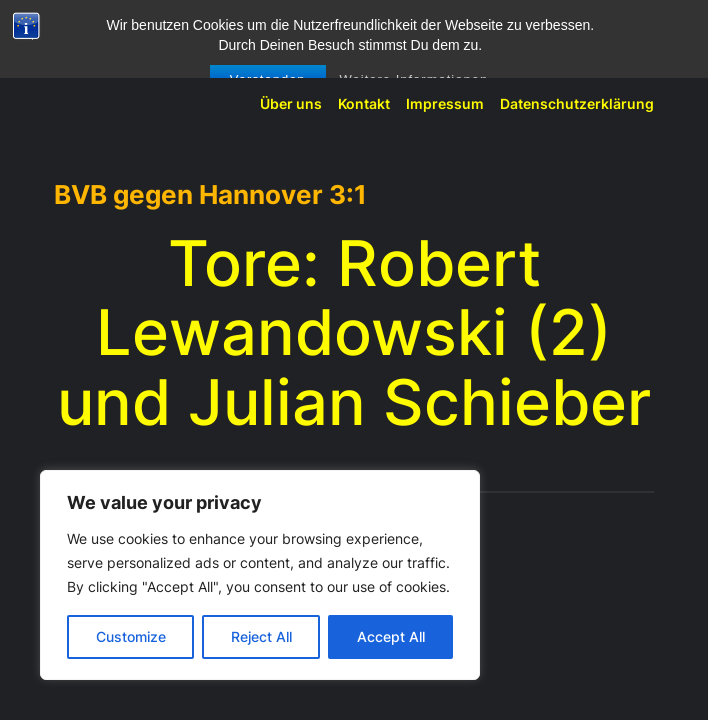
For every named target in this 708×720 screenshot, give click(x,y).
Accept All (391, 636)
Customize (131, 636)
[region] (260, 575)
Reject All (261, 636)
